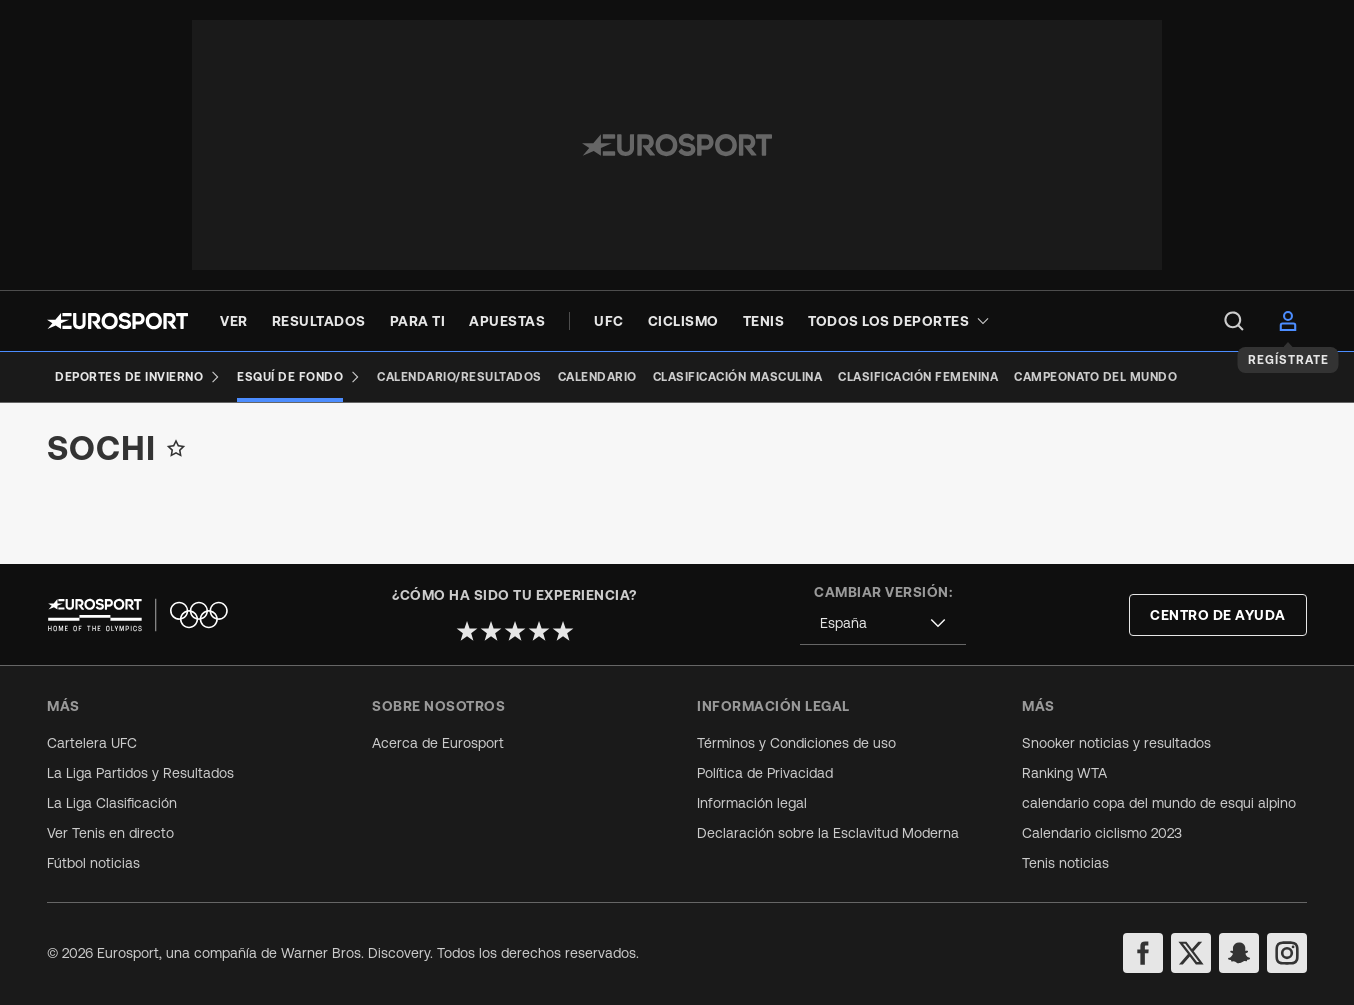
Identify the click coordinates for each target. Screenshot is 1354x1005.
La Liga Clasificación (112, 803)
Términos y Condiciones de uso (796, 743)
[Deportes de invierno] (138, 377)
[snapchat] (1239, 953)
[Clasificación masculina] (738, 377)
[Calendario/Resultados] (459, 377)
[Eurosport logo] (117, 321)
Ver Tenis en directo (110, 833)
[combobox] (883, 623)
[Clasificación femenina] (918, 377)
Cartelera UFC (92, 743)
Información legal (752, 803)
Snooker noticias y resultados (1116, 743)
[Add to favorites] (176, 464)
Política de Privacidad (765, 773)
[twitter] (1191, 953)
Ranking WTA (1064, 773)
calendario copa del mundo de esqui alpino (1159, 803)
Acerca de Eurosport (438, 743)
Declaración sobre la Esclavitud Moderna (828, 833)
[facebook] (1143, 953)
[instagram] (1287, 953)
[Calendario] (597, 377)
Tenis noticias (1065, 863)
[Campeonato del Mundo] (1095, 377)
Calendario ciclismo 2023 (1102, 833)
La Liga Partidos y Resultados (140, 773)
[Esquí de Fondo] (299, 377)
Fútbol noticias (93, 863)
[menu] (1234, 321)
